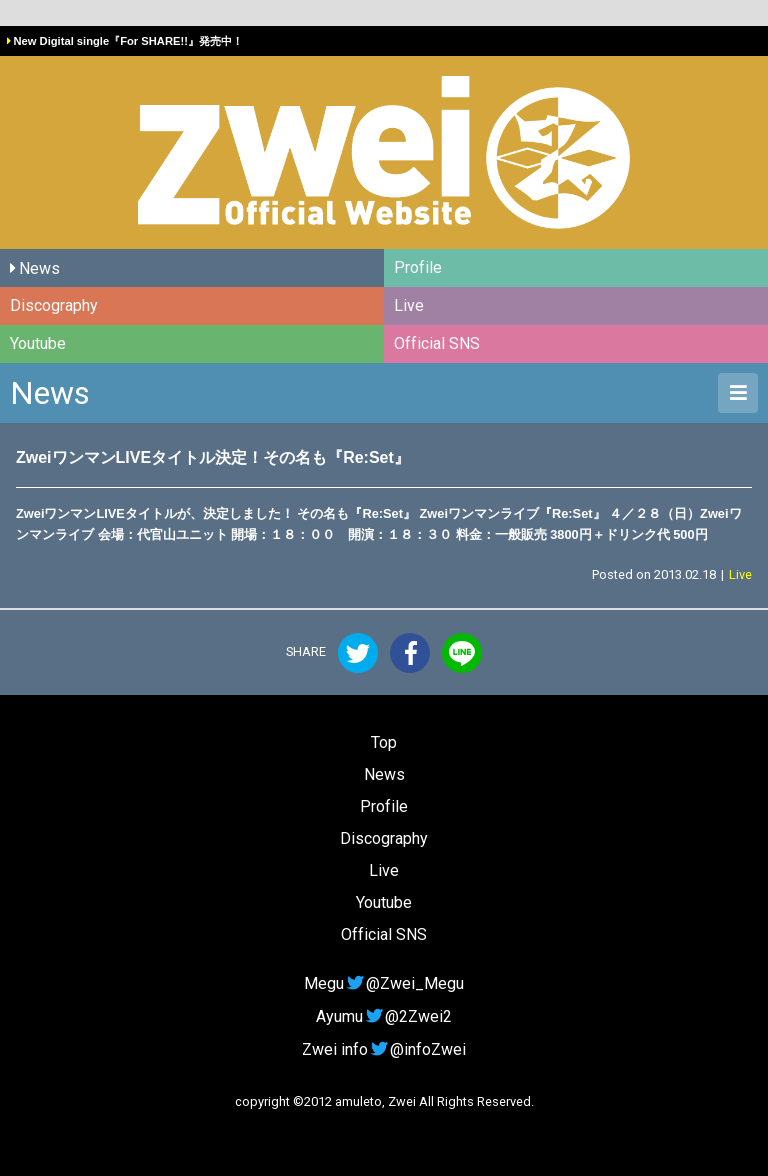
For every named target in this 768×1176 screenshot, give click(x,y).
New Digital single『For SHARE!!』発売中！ (127, 41)
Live (409, 305)
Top (384, 742)
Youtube (38, 343)
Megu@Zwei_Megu (384, 983)
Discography (54, 305)
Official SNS (437, 343)
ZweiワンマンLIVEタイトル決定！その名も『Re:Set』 (213, 457)
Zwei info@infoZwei (384, 1049)
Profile (418, 267)
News (39, 268)
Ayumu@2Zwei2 (384, 1016)
